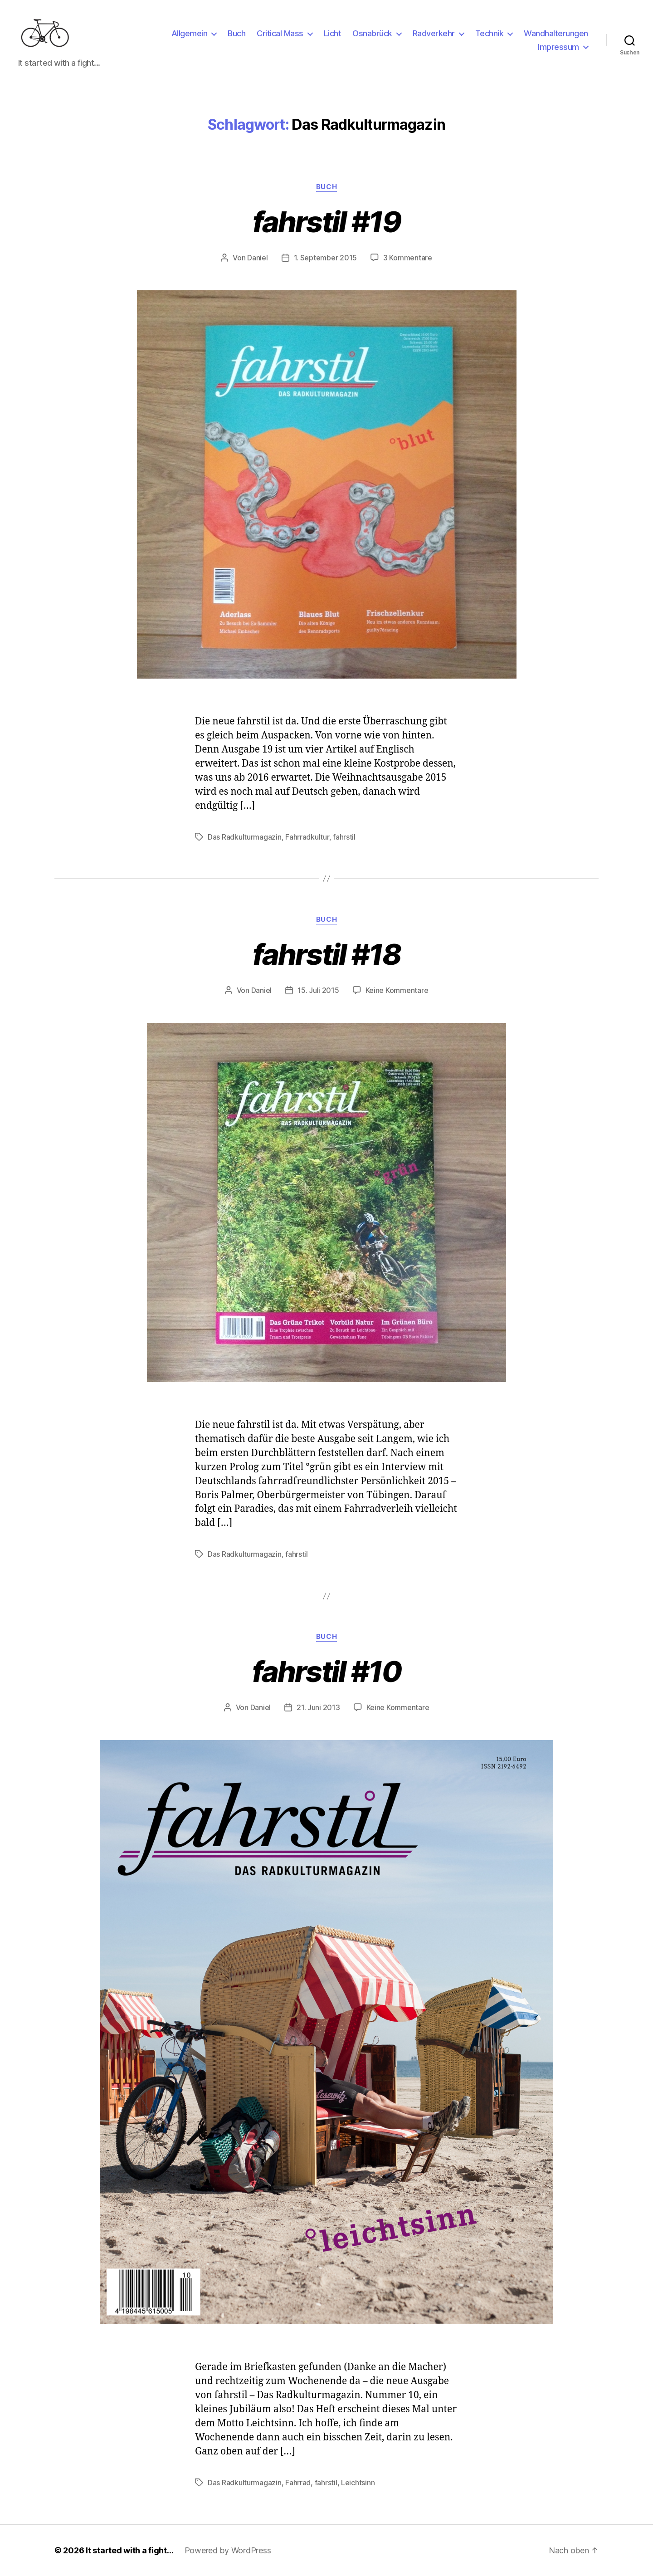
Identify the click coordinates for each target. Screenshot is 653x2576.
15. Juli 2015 (318, 990)
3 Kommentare (407, 257)
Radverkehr (434, 33)
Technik (489, 33)
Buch (236, 33)
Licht (332, 33)
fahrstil (344, 836)
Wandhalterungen (556, 33)
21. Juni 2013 (318, 1707)
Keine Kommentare (397, 990)
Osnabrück (372, 33)
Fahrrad (298, 2482)
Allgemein (189, 33)
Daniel (257, 257)
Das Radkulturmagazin (245, 836)
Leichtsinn (358, 2482)
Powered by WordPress (228, 2550)
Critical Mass (280, 33)
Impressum (558, 47)
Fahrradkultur (307, 836)
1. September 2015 (325, 257)
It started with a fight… (130, 2550)
